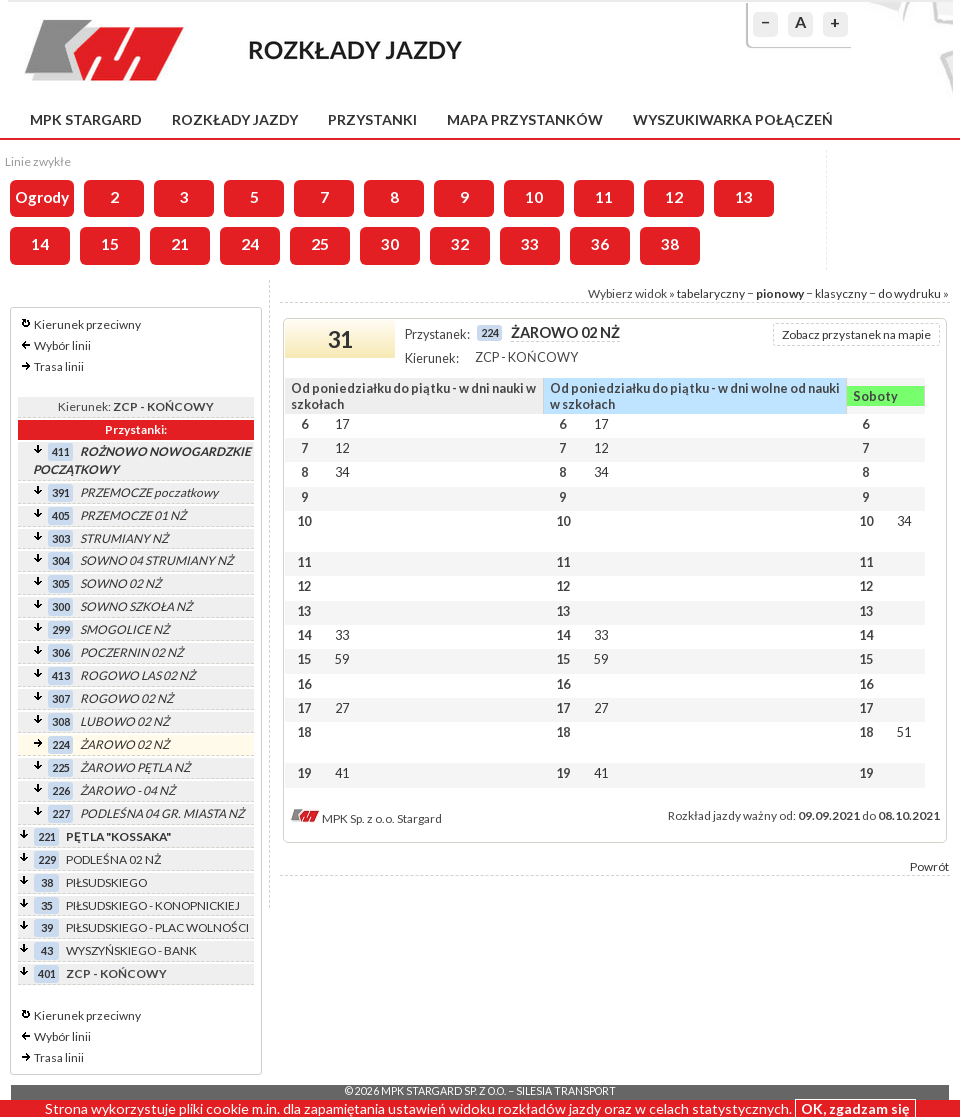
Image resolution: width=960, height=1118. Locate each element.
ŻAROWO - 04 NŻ (127, 790)
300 (61, 606)
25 (320, 244)
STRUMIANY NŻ (124, 538)
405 (61, 515)
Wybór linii (62, 345)
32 (460, 244)
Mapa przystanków (525, 119)
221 (47, 836)
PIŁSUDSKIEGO (106, 882)
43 (47, 950)
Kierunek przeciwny (87, 324)
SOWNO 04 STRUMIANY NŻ (156, 560)
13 (744, 197)
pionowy (780, 293)
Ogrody (42, 197)
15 (110, 244)
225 (61, 767)
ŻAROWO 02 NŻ (124, 744)
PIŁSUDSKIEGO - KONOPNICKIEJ (153, 905)
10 (534, 197)
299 (61, 629)
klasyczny (841, 293)
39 (47, 927)
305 (61, 583)
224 (61, 744)
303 (61, 538)
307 (61, 698)
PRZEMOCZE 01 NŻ (133, 515)
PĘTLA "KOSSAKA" (118, 836)
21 (180, 244)
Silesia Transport (566, 1091)
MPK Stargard (86, 119)
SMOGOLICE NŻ (124, 629)
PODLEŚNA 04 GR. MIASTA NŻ (162, 813)
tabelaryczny (711, 293)
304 (61, 560)
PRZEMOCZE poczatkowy (149, 492)
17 (342, 424)
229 (47, 859)
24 (250, 244)
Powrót (929, 866)
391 (61, 492)
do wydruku (909, 293)
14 (40, 244)
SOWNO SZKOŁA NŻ (136, 606)
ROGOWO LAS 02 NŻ (137, 675)
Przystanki (372, 119)
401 (47, 973)
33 (530, 244)
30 (390, 244)
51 (904, 732)
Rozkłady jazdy (235, 119)
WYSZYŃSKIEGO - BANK (131, 950)
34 (342, 472)
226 (61, 790)
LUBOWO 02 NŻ (124, 721)
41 (342, 773)
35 (47, 905)
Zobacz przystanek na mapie (856, 334)
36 (600, 244)
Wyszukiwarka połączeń (733, 119)
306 (61, 652)
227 (61, 813)
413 (61, 675)
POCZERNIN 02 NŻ (131, 652)
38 (670, 244)
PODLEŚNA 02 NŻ (113, 859)
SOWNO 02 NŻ (120, 583)
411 (61, 451)
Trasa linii (59, 366)
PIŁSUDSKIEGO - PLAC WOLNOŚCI (157, 927)
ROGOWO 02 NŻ (126, 698)
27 (342, 708)
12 (674, 197)
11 (604, 197)
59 (342, 659)
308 (61, 721)
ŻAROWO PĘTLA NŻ (135, 767)
